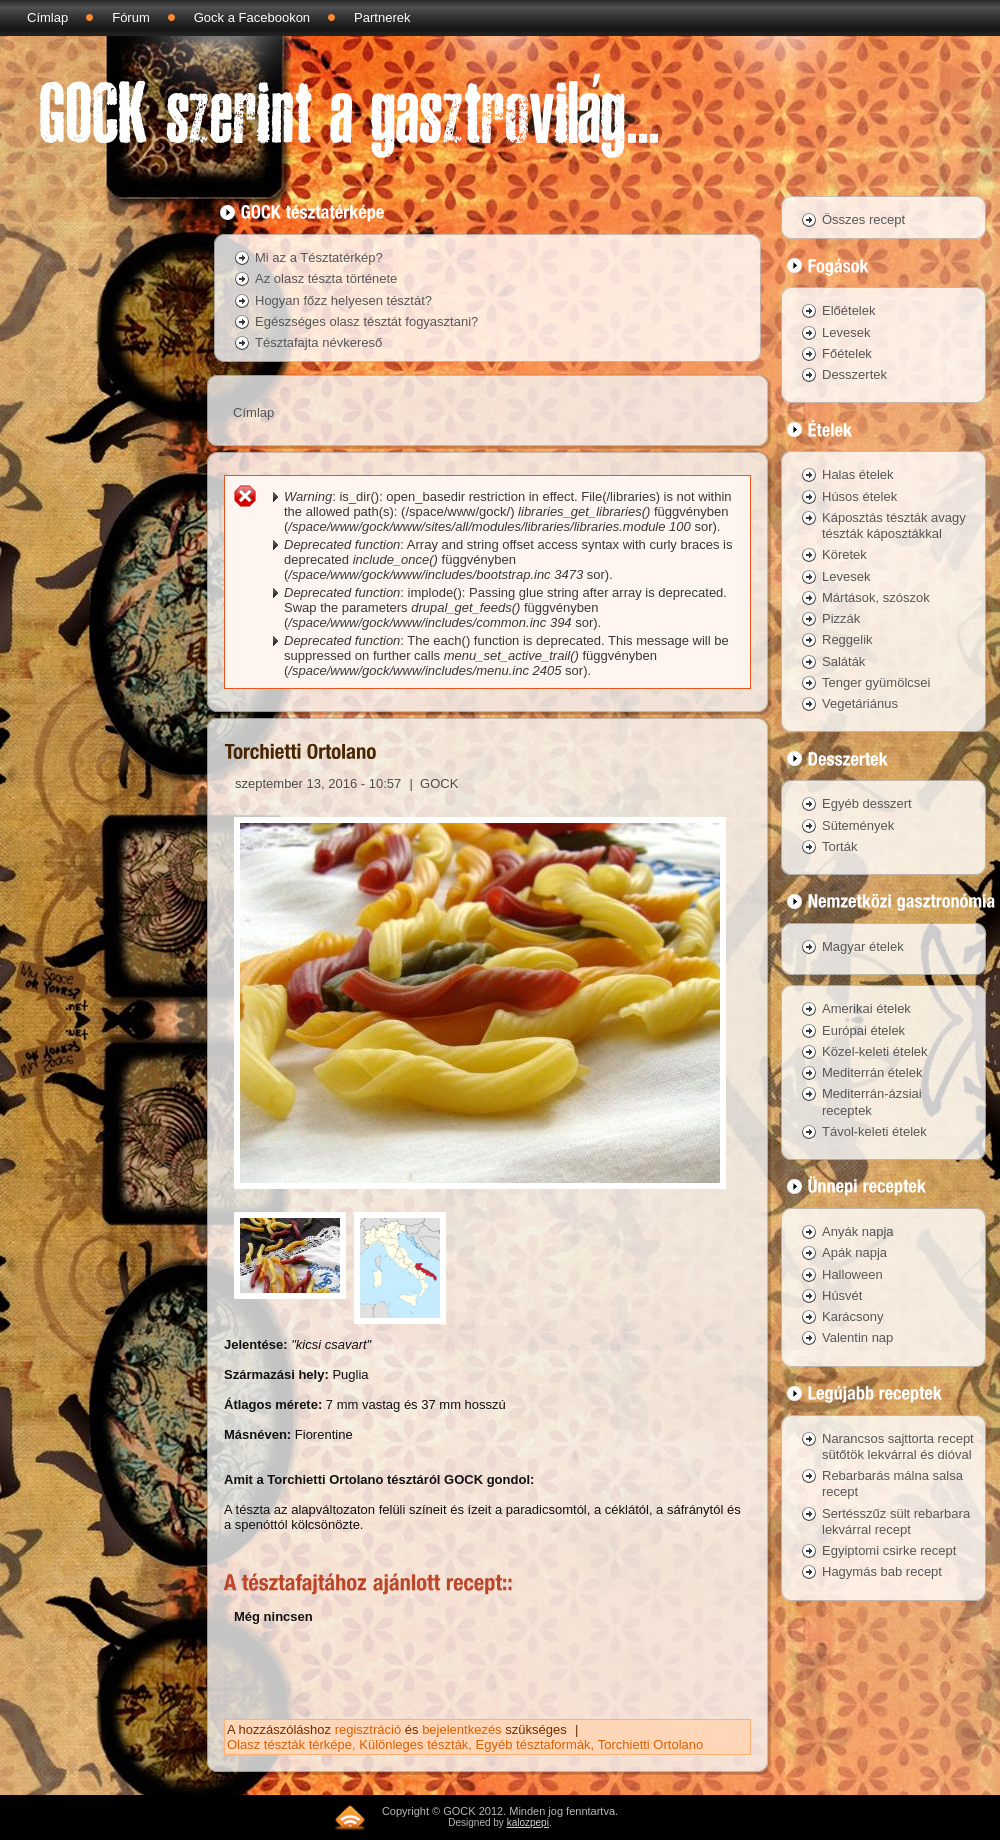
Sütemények (858, 825)
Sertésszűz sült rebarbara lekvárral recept (896, 1521)
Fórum (131, 17)
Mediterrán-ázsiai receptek (872, 1101)
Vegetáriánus (860, 703)
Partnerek (382, 17)
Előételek (848, 310)
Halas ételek (858, 474)
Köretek (844, 554)
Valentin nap (857, 1337)
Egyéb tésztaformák (533, 1744)
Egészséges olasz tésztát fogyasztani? (366, 321)
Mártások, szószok (876, 597)
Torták (839, 846)
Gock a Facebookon (252, 17)
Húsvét (842, 1295)
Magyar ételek (863, 946)
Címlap (47, 17)
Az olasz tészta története (326, 278)
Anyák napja (858, 1231)
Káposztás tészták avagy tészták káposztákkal (894, 525)
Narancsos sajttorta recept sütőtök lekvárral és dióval (898, 1446)
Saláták (843, 661)
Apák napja (854, 1252)
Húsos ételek (859, 496)
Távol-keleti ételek (874, 1131)
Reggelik (847, 639)
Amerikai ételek (866, 1008)
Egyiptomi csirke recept (889, 1550)
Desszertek (854, 374)
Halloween (852, 1274)
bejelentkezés (462, 1729)
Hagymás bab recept (882, 1571)
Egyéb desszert (867, 803)
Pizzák (841, 618)
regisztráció (368, 1729)
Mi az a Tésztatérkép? (319, 257)
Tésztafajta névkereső (318, 342)
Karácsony (852, 1316)
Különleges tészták (413, 1744)
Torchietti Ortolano (651, 1744)
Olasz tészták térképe (289, 1744)
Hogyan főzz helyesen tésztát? (343, 300)
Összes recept (863, 219)
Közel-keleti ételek (875, 1051)
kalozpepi (528, 1822)
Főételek (847, 353)
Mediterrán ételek (872, 1072)
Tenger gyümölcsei (876, 682)
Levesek (846, 332)
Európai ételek (863, 1030)
